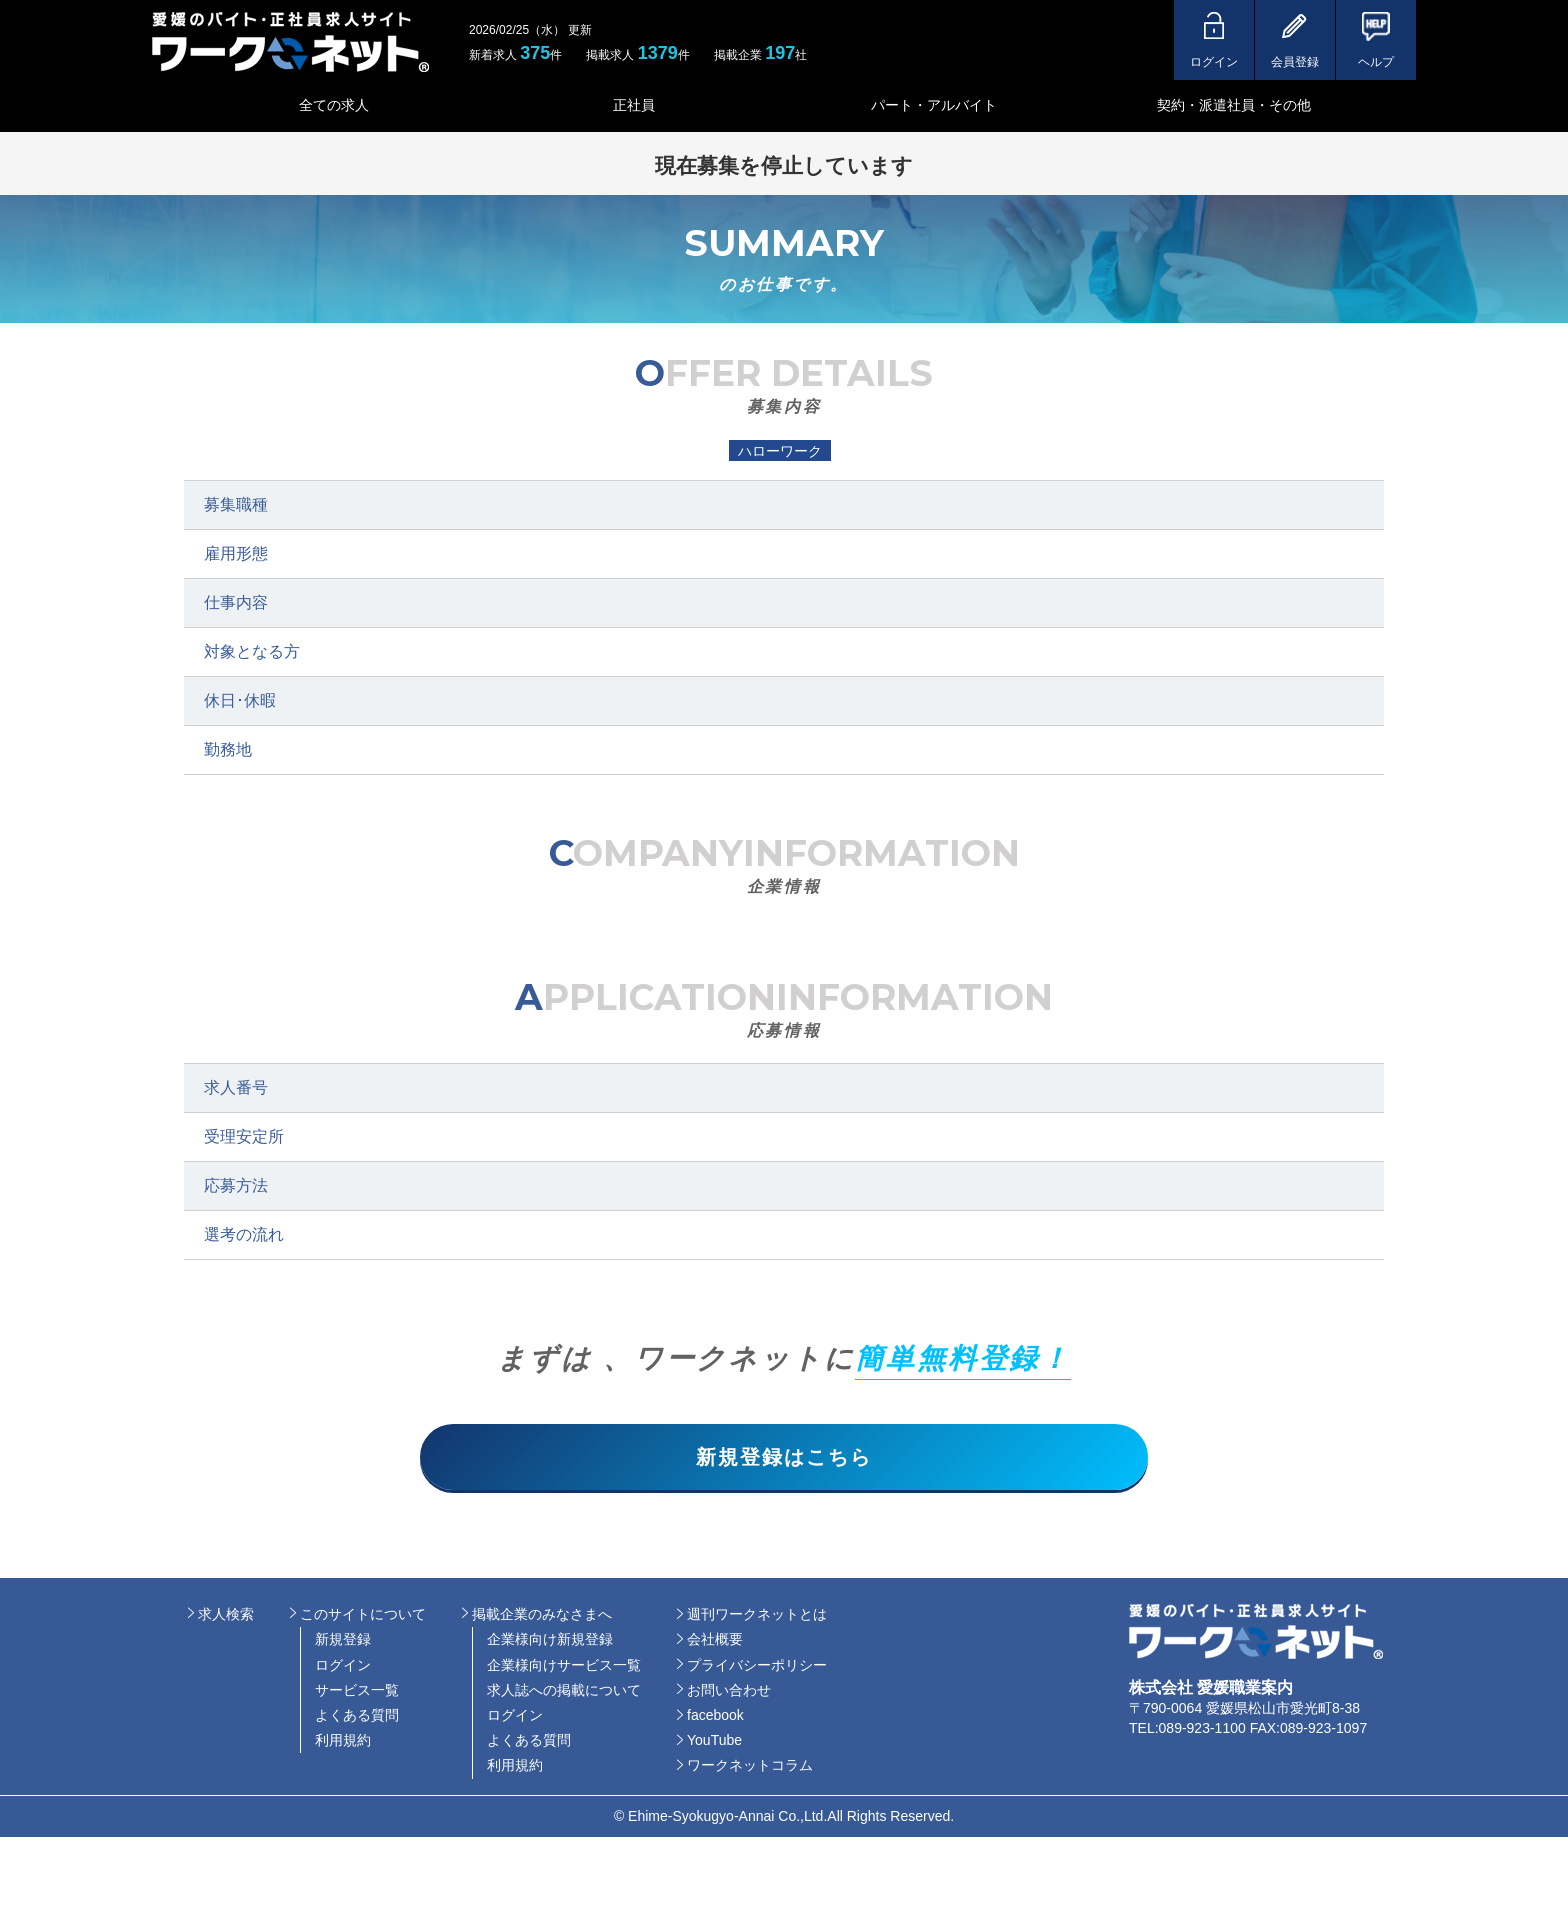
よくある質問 (357, 1719)
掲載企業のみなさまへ (542, 1618)
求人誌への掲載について (564, 1694)
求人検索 (226, 1618)
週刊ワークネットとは (757, 1618)
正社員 (634, 105)
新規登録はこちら (784, 1459)
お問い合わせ (729, 1694)
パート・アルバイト (934, 105)
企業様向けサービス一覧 (564, 1669)
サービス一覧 (357, 1694)
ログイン (343, 1669)
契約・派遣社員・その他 (1234, 105)
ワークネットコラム (750, 1770)
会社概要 (715, 1644)
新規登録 (343, 1644)
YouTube (714, 1744)
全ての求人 (334, 105)
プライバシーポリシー (757, 1669)
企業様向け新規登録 (550, 1644)
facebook (715, 1719)
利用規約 (343, 1744)
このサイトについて (363, 1618)
